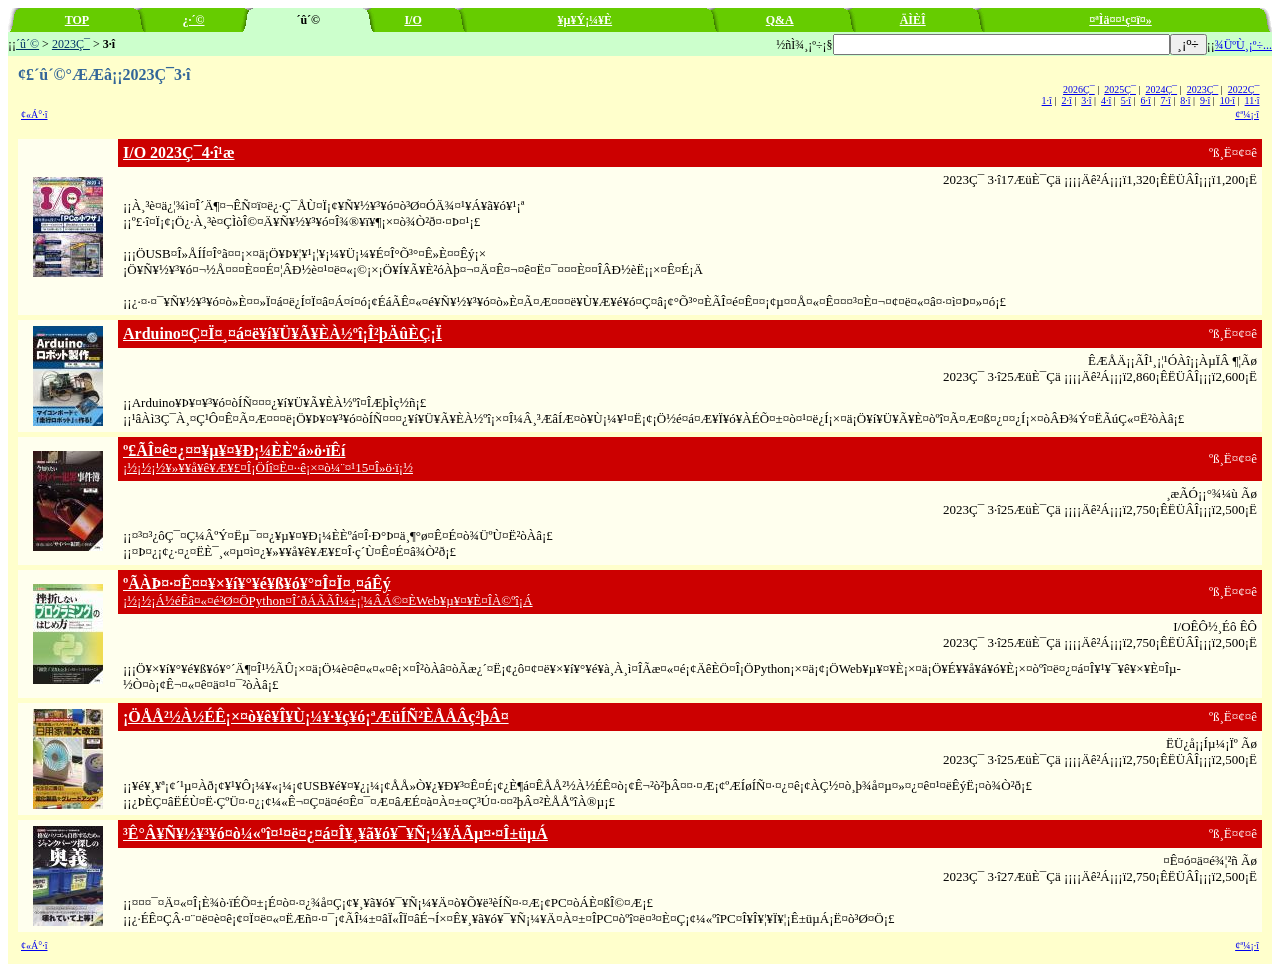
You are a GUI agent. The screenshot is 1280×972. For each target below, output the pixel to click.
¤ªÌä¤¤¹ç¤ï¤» (1120, 20)
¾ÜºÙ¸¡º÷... (1243, 45)
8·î (1185, 100)
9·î (1205, 100)
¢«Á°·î (34, 114)
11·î (1252, 100)
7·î (1165, 100)
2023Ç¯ (71, 44)
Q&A (780, 20)
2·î (1066, 100)
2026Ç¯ (1079, 89)
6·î (1146, 100)
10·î (1227, 100)
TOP (77, 20)
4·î (1106, 100)
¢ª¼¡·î (1247, 114)
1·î (1047, 100)
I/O (412, 20)
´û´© (27, 44)
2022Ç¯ (1244, 89)
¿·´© (194, 20)
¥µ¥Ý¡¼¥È (585, 20)
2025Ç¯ (1120, 89)
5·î (1126, 100)
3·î (1086, 100)
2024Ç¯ (1161, 89)
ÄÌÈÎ (913, 20)
